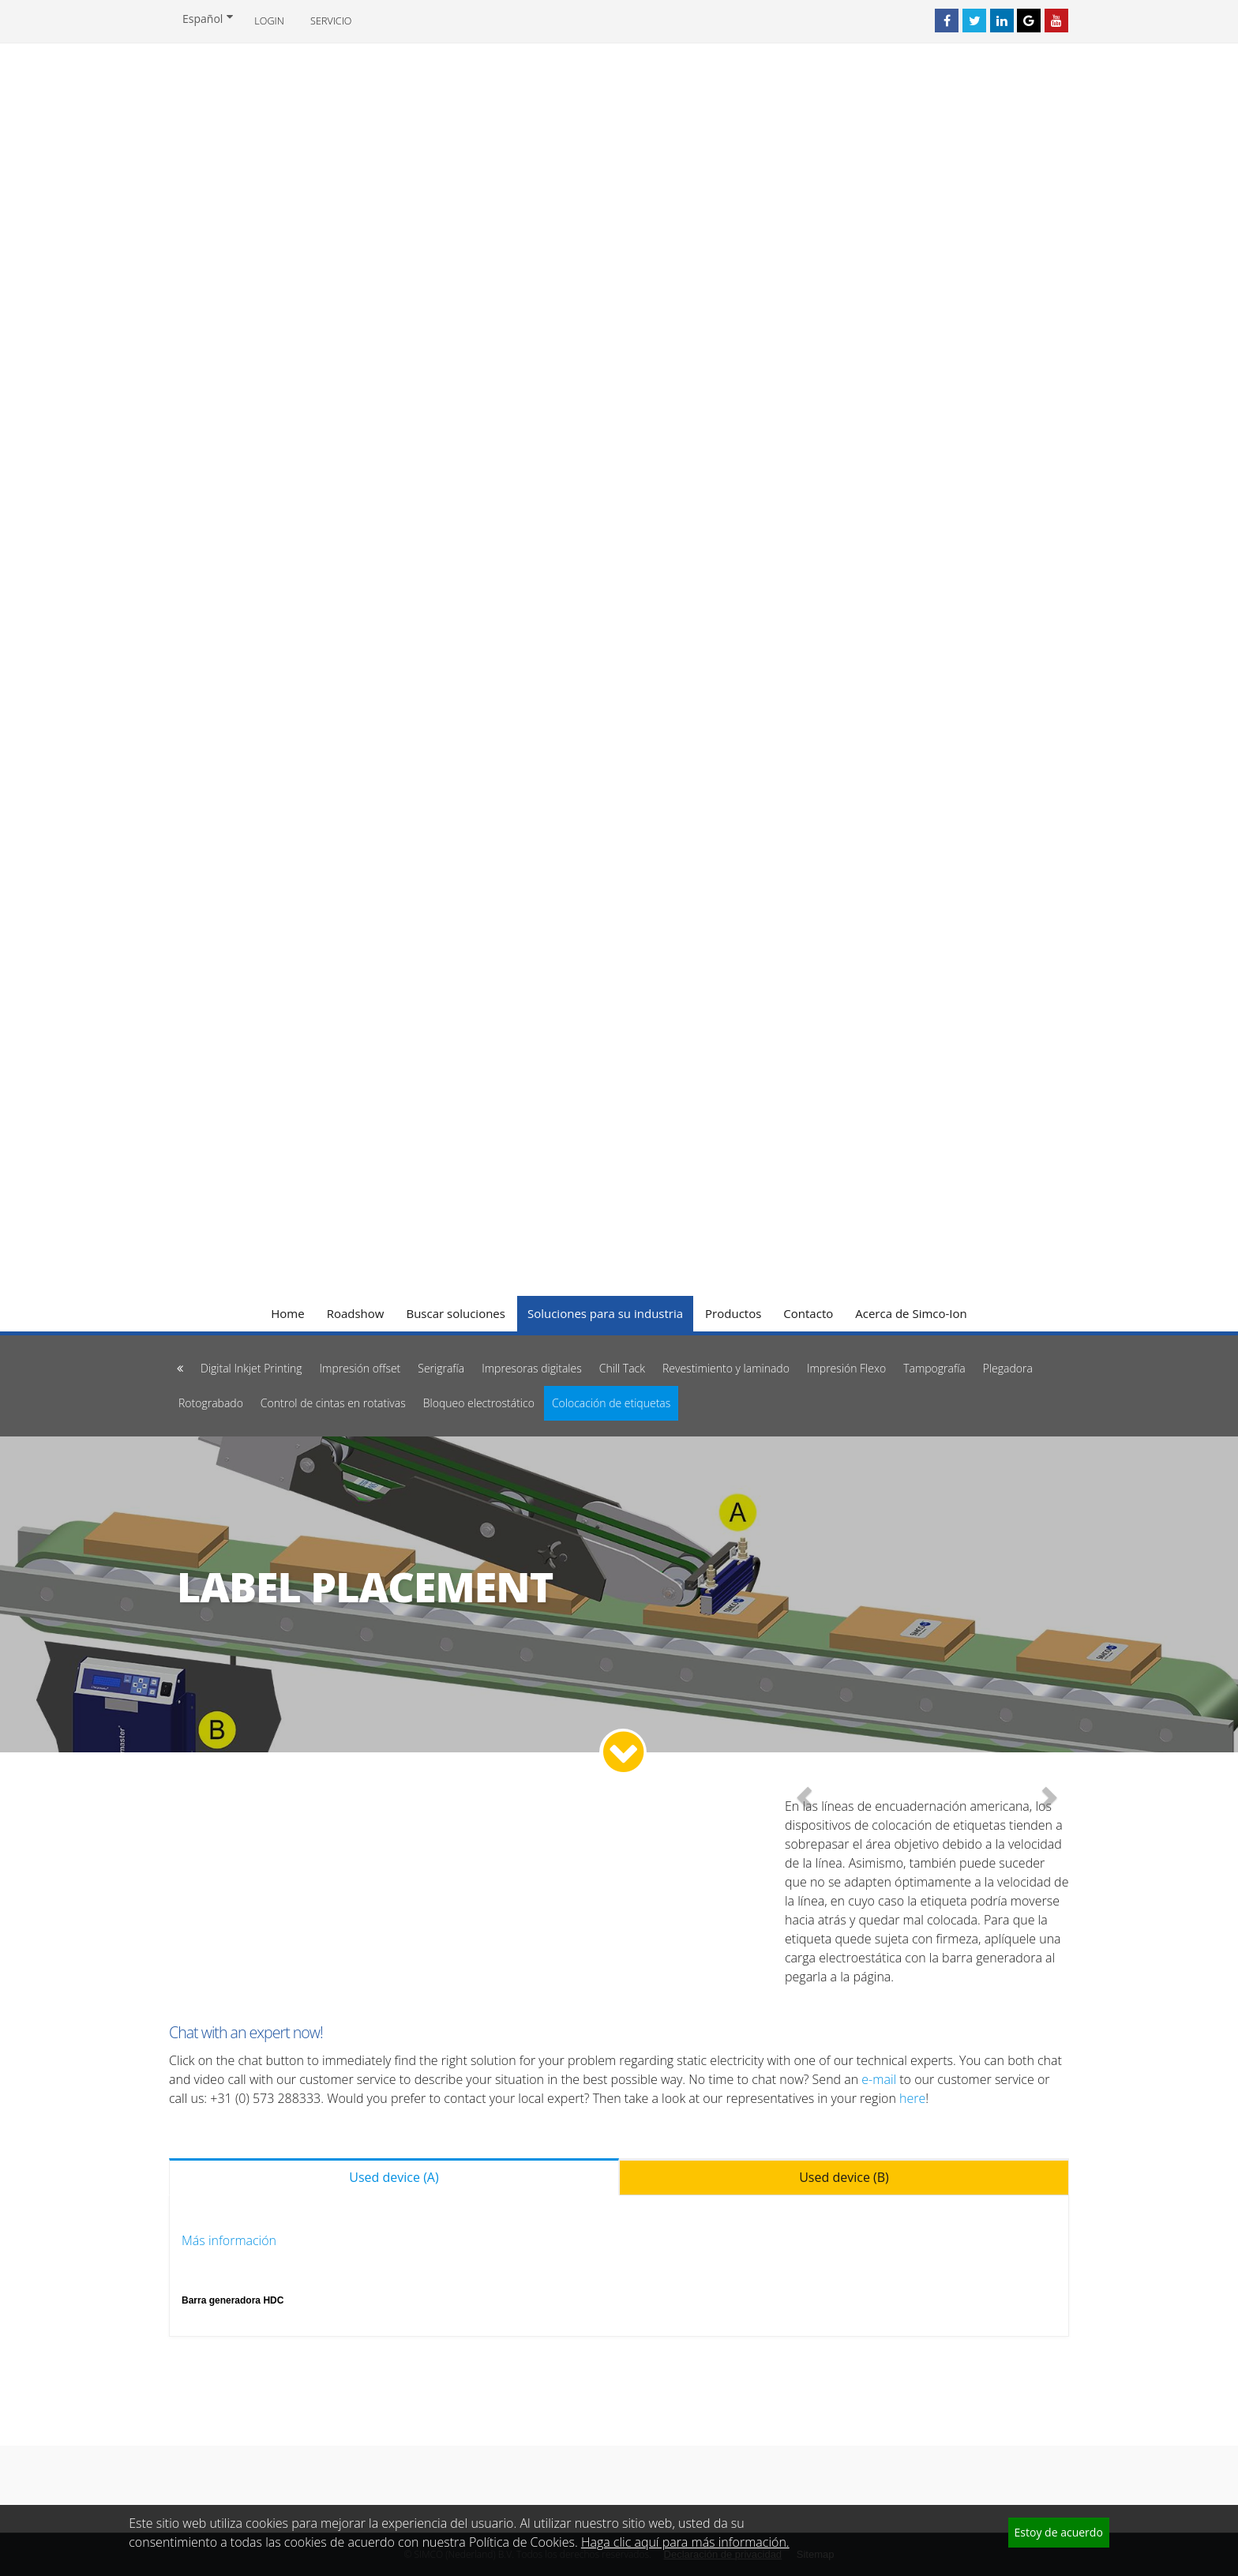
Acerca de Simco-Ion (910, 1313)
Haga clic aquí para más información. (685, 2542)
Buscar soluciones (455, 1313)
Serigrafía (441, 1368)
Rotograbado (210, 1402)
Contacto (808, 1313)
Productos (733, 1313)
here (912, 2098)
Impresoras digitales (532, 1368)
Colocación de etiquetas (611, 1402)
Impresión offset (360, 1368)
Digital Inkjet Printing (251, 1368)
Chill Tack (622, 1368)
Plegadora (1008, 1368)
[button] (806, 1796)
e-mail (878, 2079)
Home (287, 1313)
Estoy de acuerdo (1059, 2532)
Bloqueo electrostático (479, 1402)
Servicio (330, 21)
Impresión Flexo (846, 1368)
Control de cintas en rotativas (333, 1402)
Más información (229, 2240)
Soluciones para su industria (605, 1313)
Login (268, 21)
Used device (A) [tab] (393, 2177)
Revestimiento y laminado (726, 1368)
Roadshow (356, 1313)
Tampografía (934, 1368)
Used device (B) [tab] (844, 2177)
